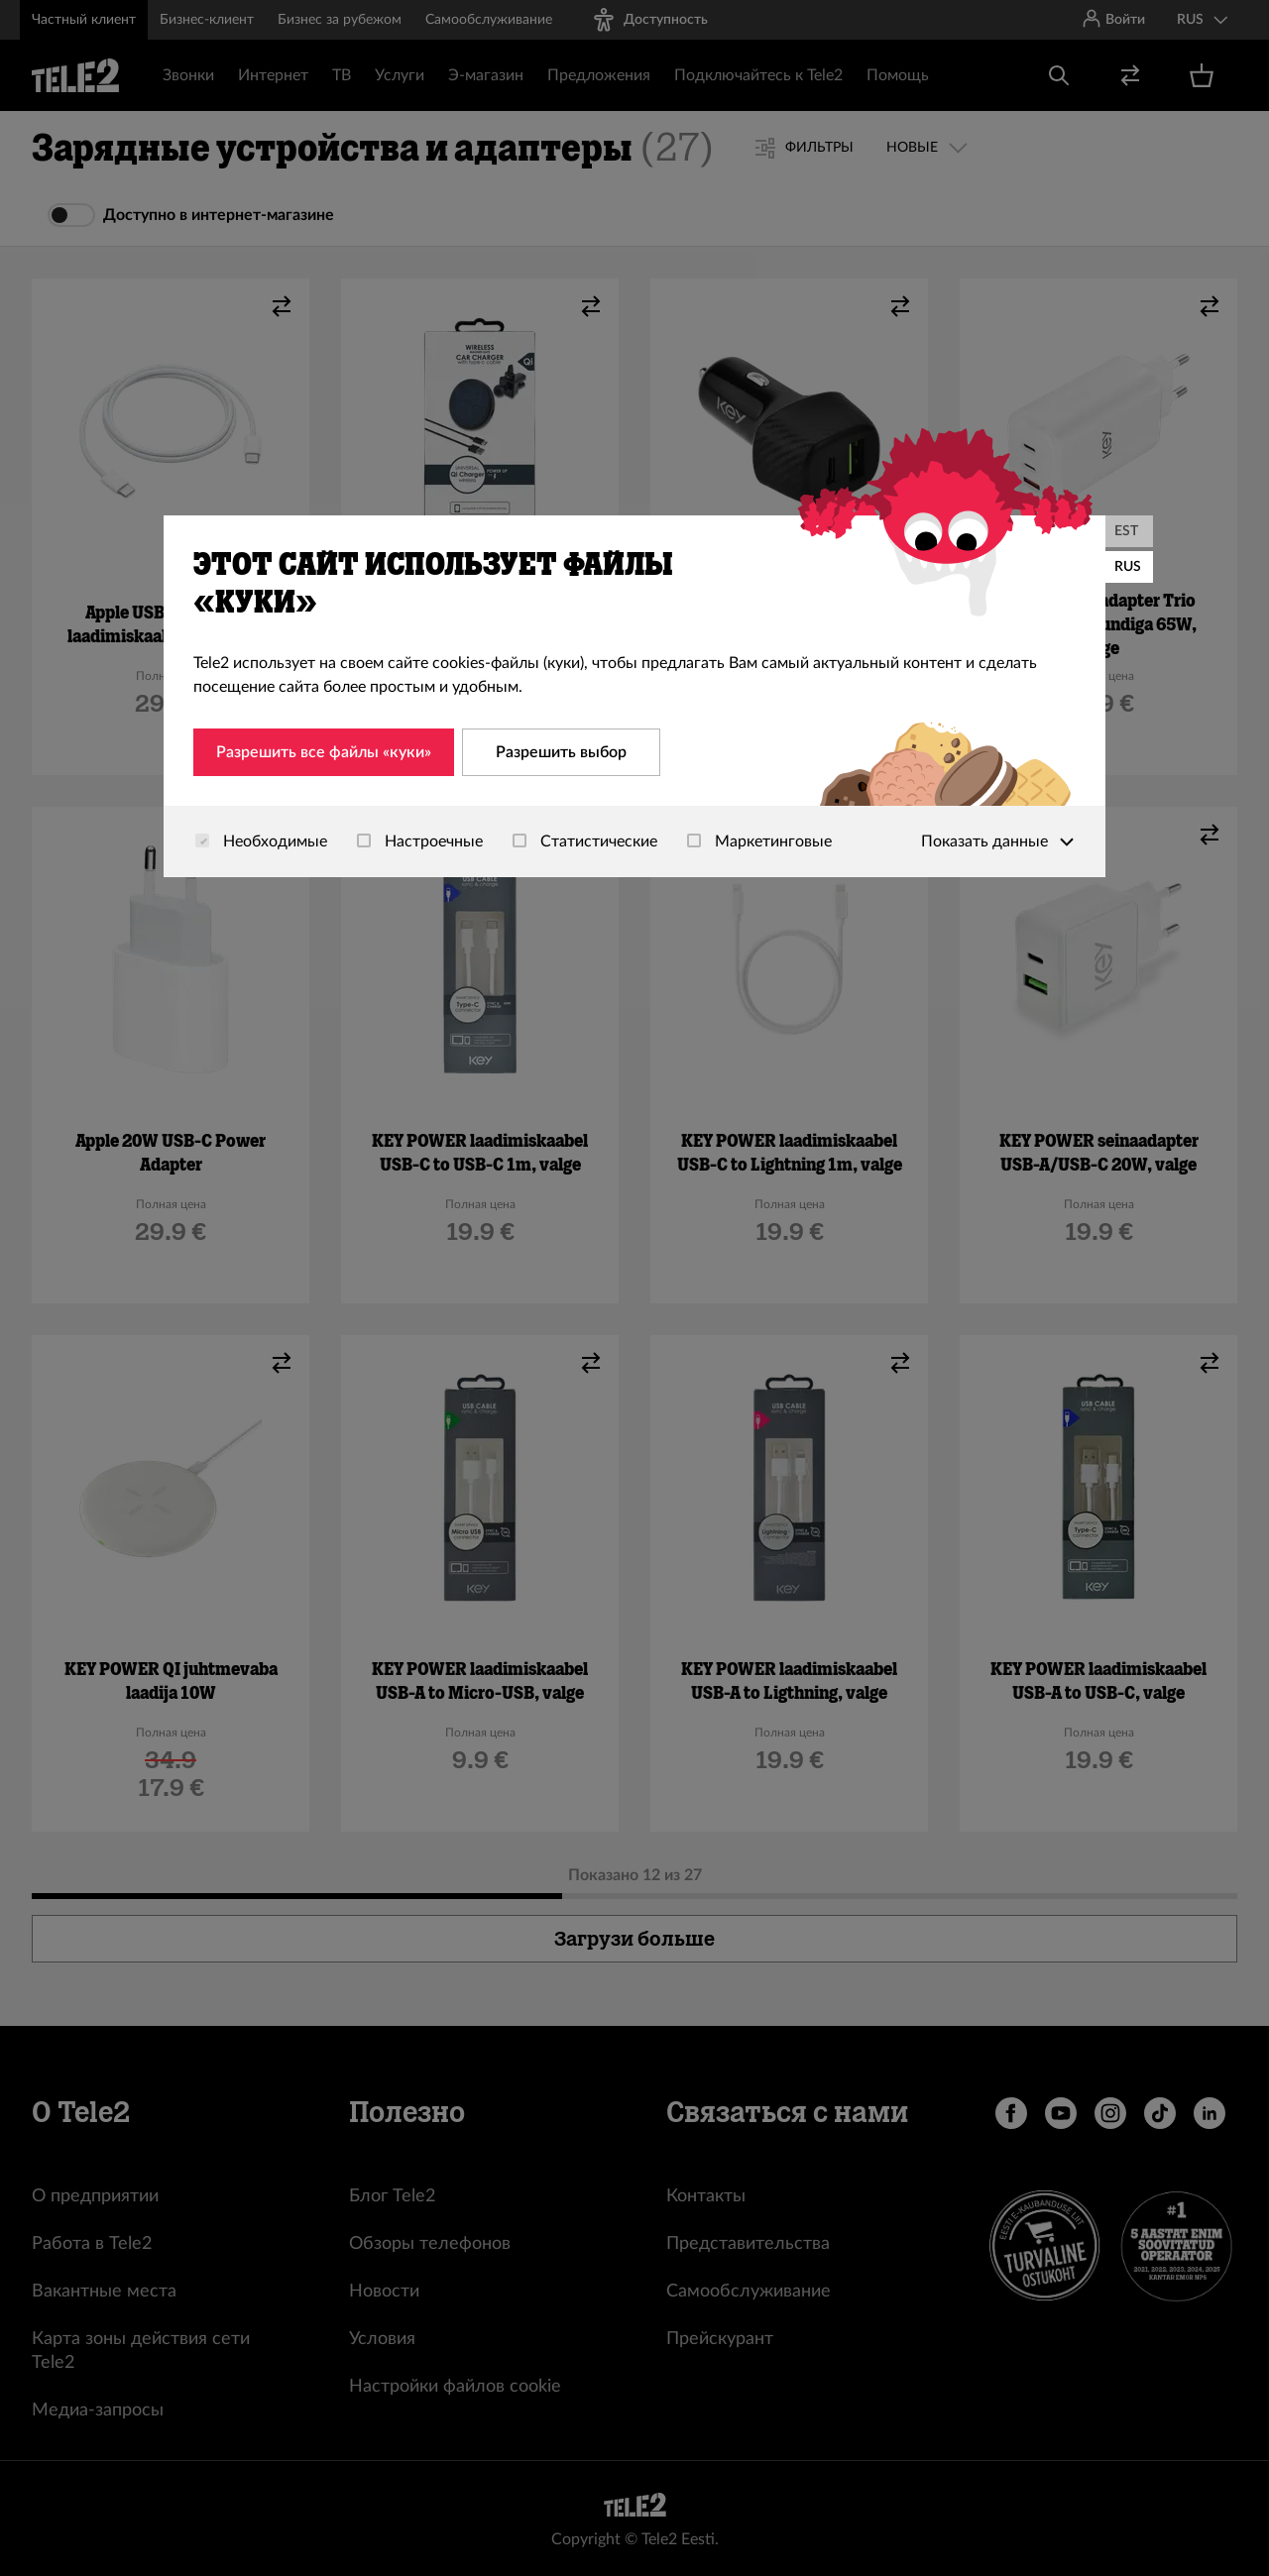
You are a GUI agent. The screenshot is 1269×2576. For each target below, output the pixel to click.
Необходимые (261, 841)
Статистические (585, 841)
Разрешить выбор (561, 752)
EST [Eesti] (1126, 531)
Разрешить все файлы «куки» (323, 752)
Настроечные (420, 841)
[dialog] (634, 696)
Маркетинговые (759, 841)
